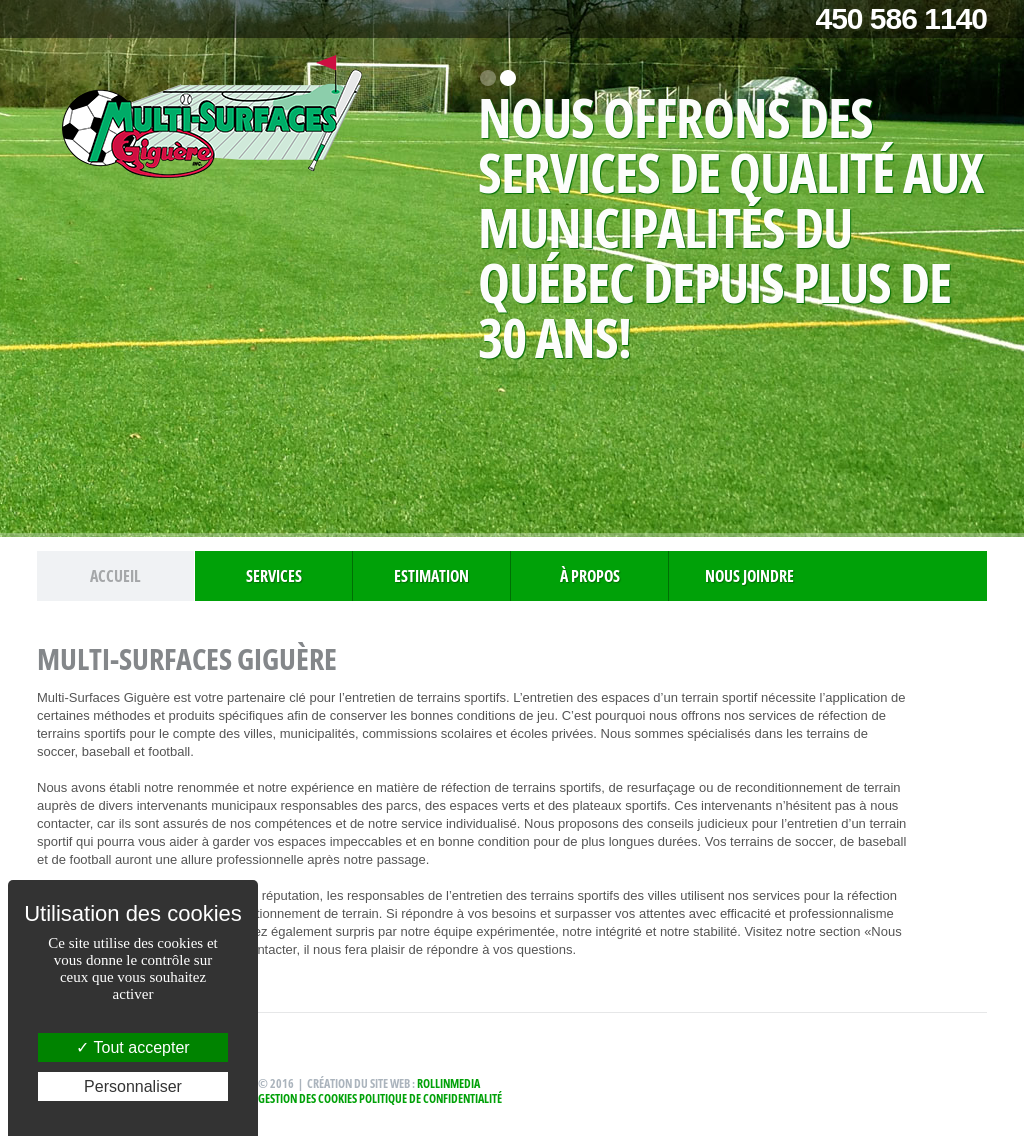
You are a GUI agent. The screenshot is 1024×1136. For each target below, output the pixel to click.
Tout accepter (132, 1047)
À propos (590, 576)
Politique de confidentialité (430, 1098)
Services (274, 576)
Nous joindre (749, 576)
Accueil (115, 576)
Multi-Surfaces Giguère (212, 120)
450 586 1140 (901, 18)
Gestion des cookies (307, 1098)
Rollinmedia (448, 1083)
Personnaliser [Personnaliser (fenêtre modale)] (133, 1086)
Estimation (431, 576)
